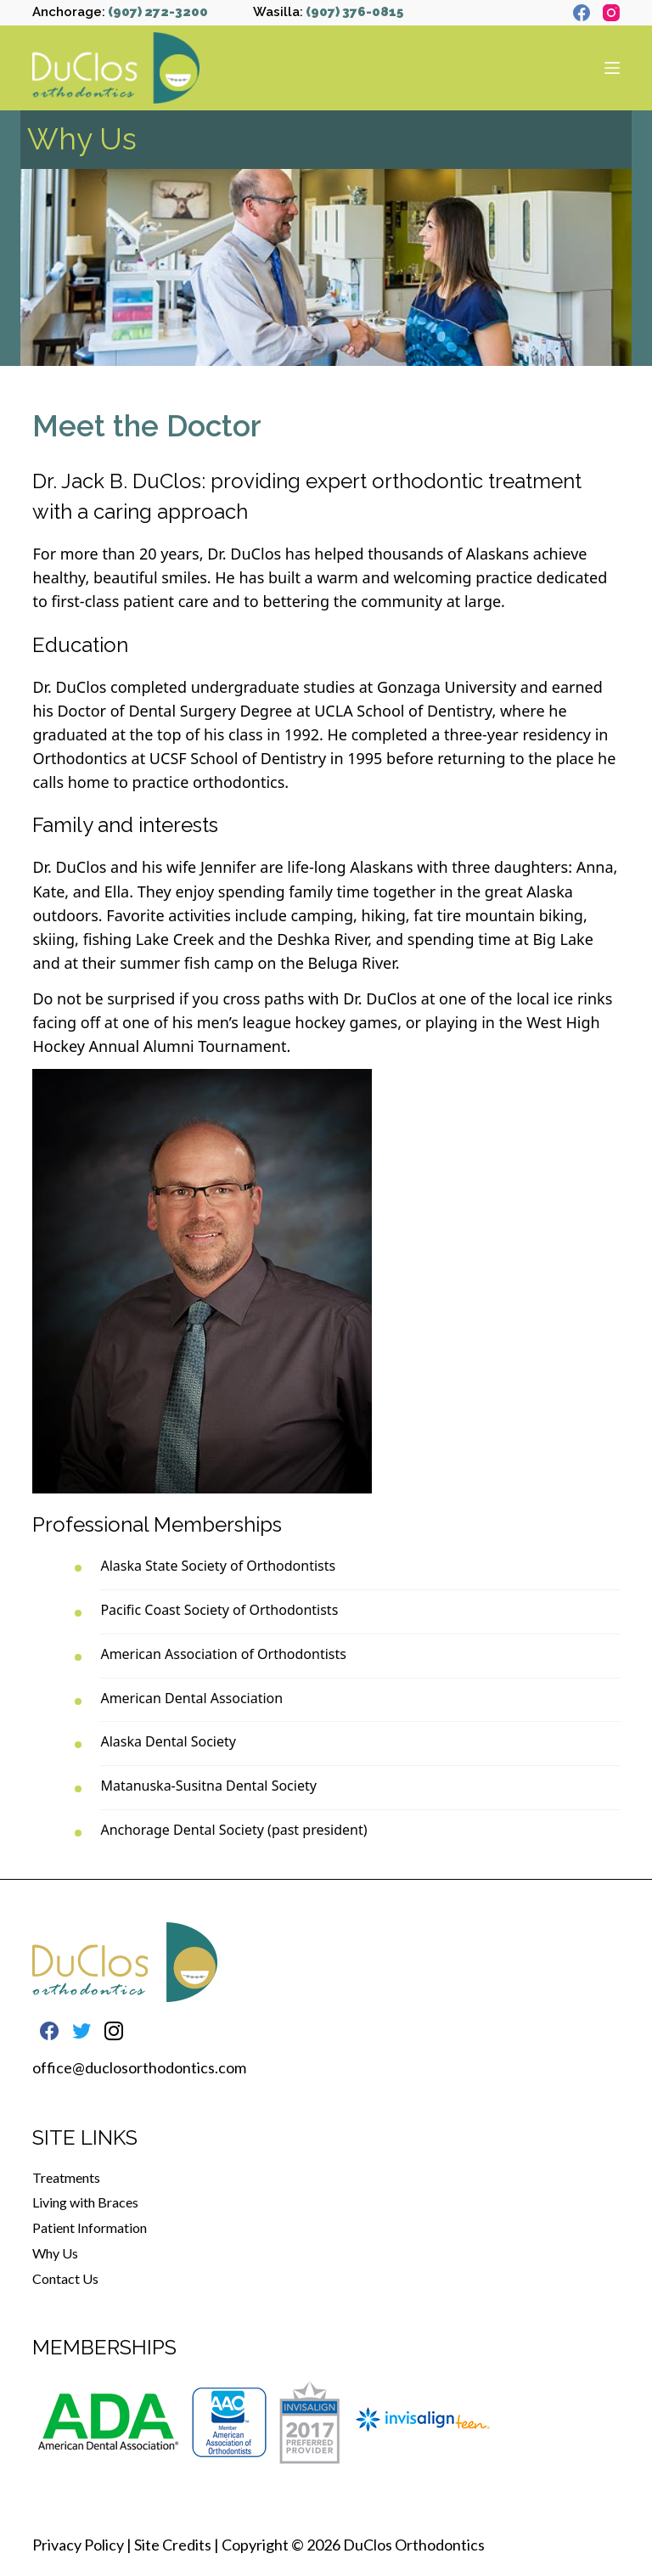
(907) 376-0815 (354, 12)
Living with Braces (85, 2202)
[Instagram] (611, 12)
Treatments (66, 2177)
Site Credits (172, 2544)
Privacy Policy (78, 2544)
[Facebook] (581, 12)
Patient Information (89, 2227)
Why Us (55, 2253)
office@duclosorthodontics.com (139, 2067)
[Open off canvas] (612, 68)
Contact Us (65, 2278)
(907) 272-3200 (158, 12)
